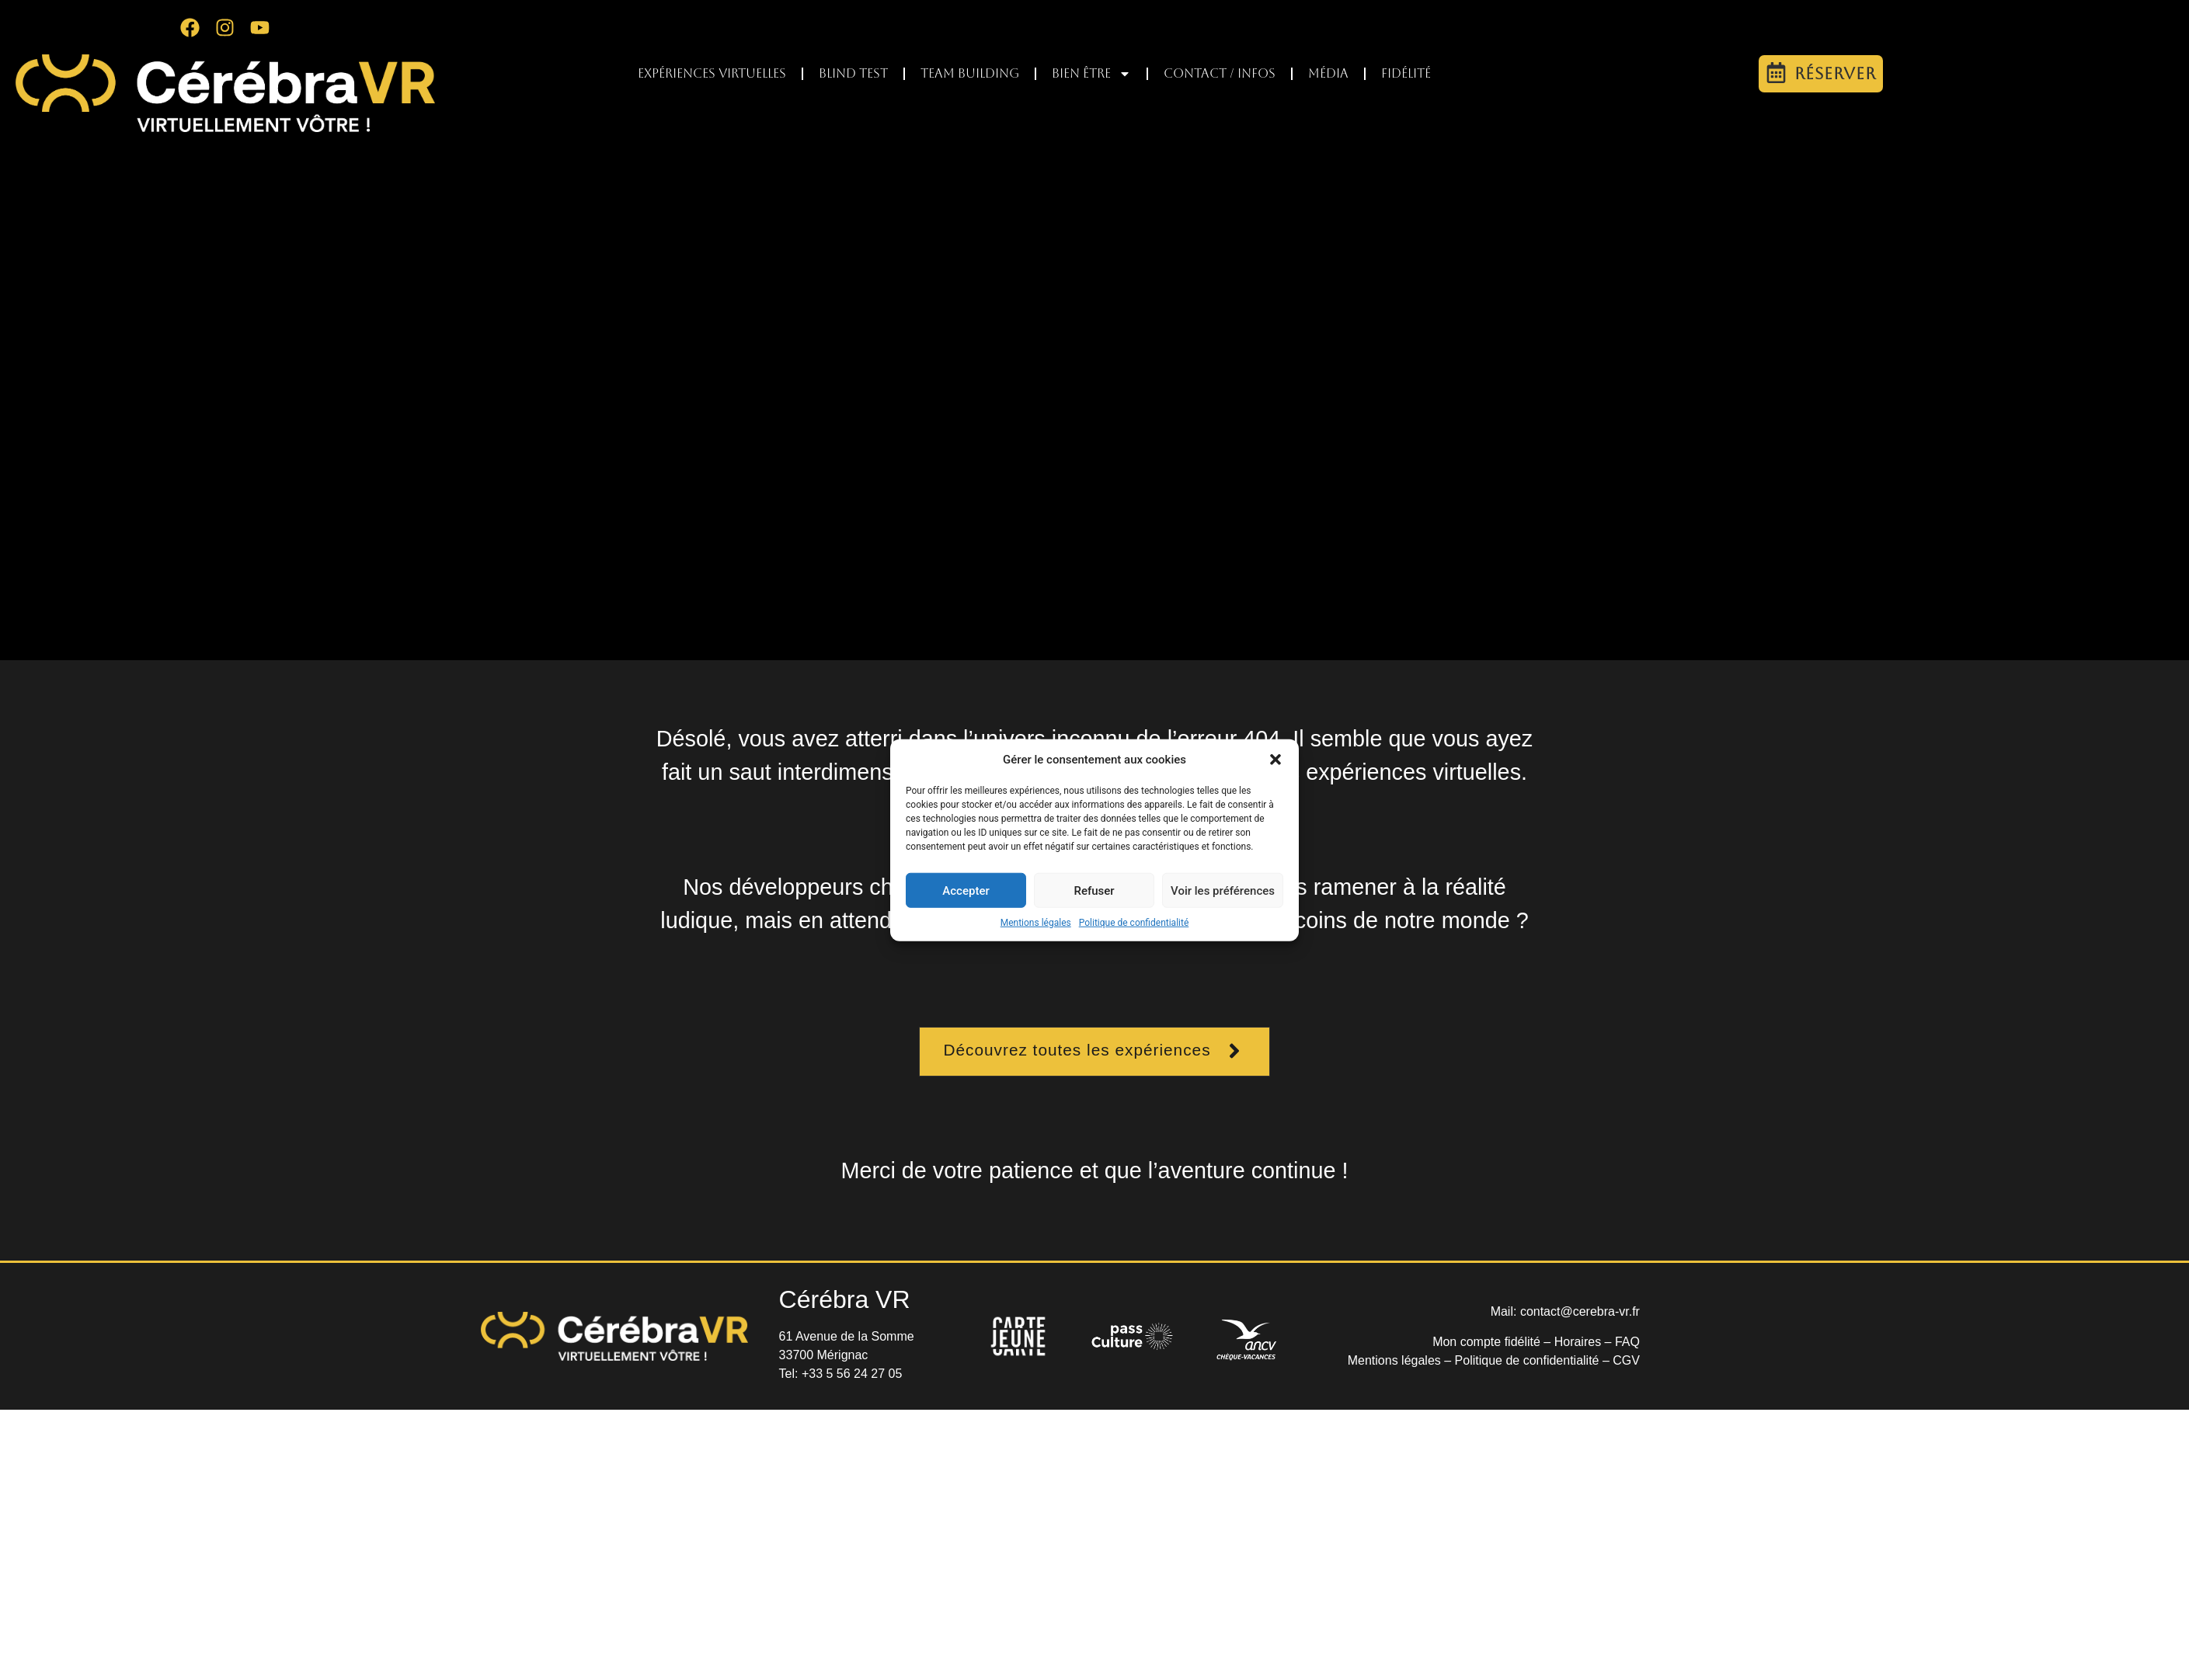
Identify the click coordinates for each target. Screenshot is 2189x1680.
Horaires (1577, 1341)
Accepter (965, 890)
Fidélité (1406, 73)
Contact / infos (1219, 73)
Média (1328, 73)
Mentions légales (1036, 922)
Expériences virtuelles (712, 73)
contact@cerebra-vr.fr (1580, 1311)
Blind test (853, 73)
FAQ (1627, 1341)
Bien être (1091, 74)
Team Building (969, 73)
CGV (1626, 1360)
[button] (1275, 759)
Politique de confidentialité (1134, 922)
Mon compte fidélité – (1493, 1341)
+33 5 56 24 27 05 (852, 1373)
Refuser (1094, 890)
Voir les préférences (1223, 890)
